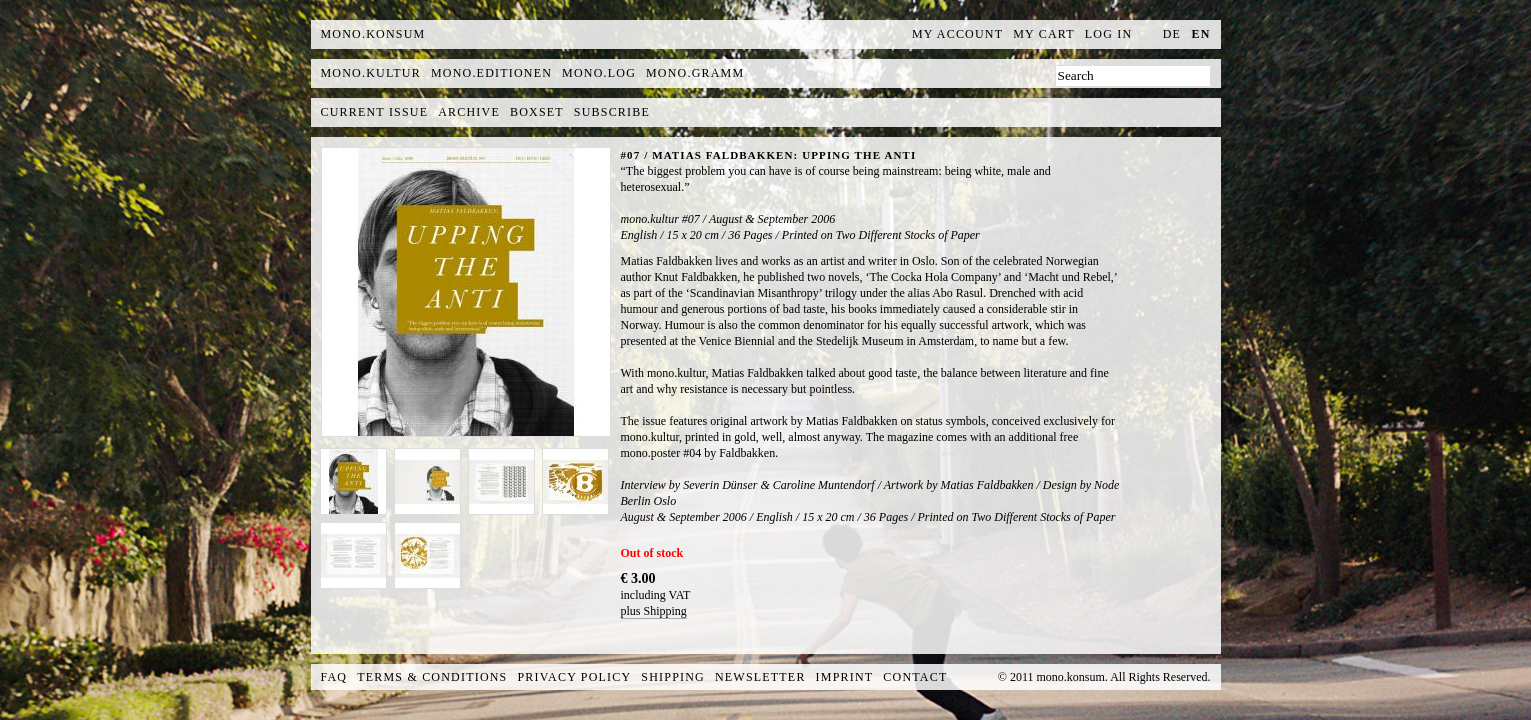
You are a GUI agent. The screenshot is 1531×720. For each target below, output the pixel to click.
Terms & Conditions (432, 677)
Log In (1109, 34)
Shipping (673, 677)
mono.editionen (491, 73)
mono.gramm (695, 73)
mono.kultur (371, 73)
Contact (915, 677)
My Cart (1044, 34)
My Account (957, 34)
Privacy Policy (575, 677)
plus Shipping (654, 611)
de (1172, 34)
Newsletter (760, 677)
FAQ (334, 677)
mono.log (599, 73)
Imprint (845, 677)
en (1200, 34)
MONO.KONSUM (373, 34)
